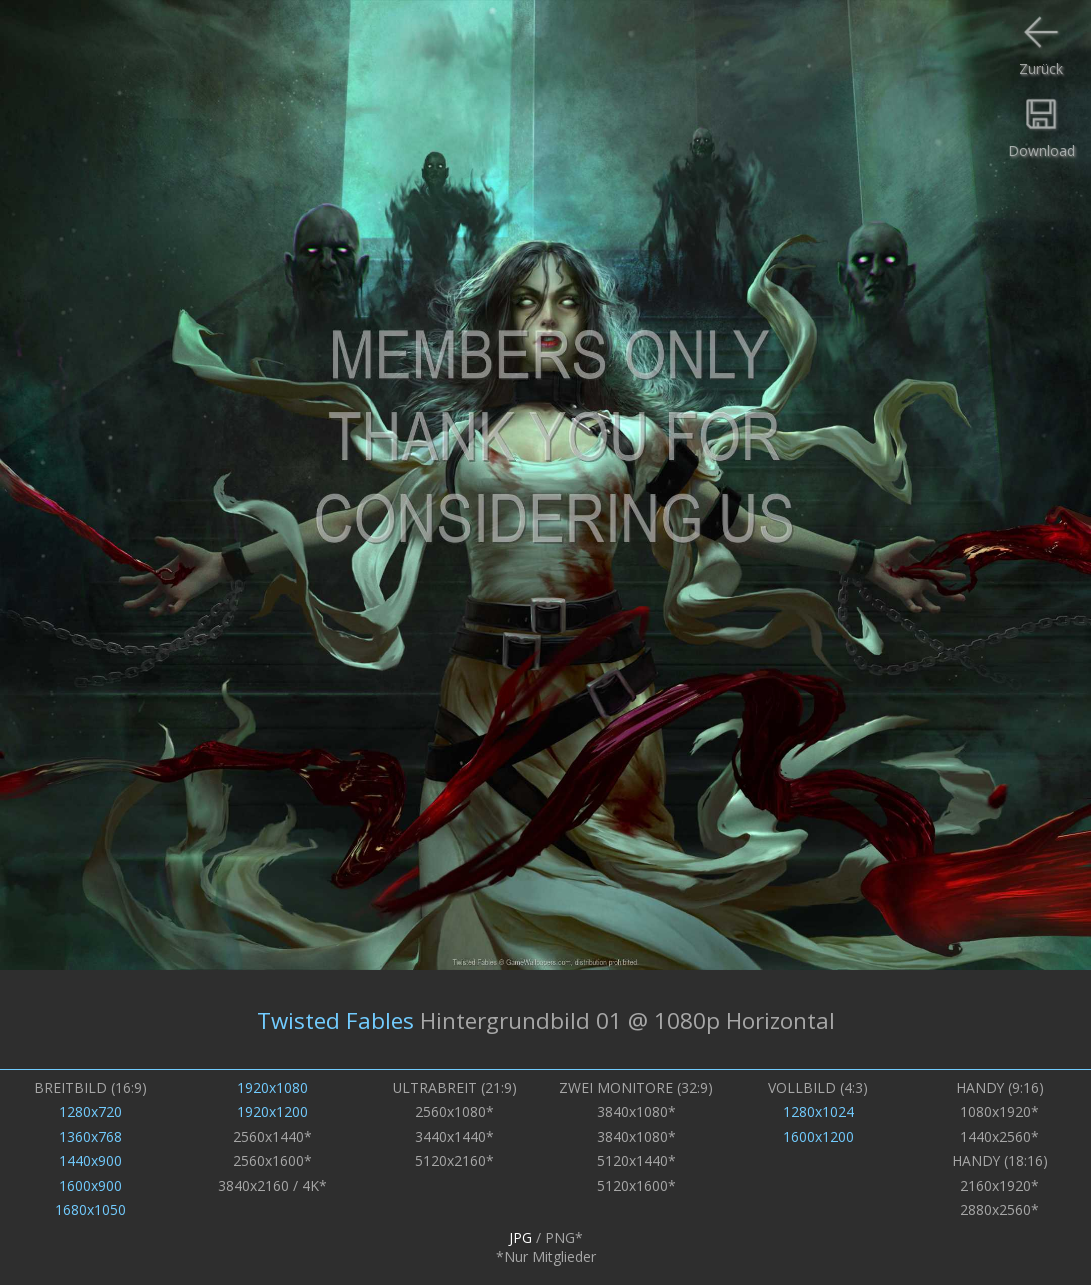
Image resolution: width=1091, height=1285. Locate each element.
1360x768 (90, 1136)
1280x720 (90, 1111)
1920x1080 (272, 1087)
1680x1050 (90, 1209)
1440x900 (90, 1160)
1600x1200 (818, 1136)
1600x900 (90, 1185)
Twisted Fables (335, 1019)
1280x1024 (818, 1111)
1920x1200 (272, 1111)
